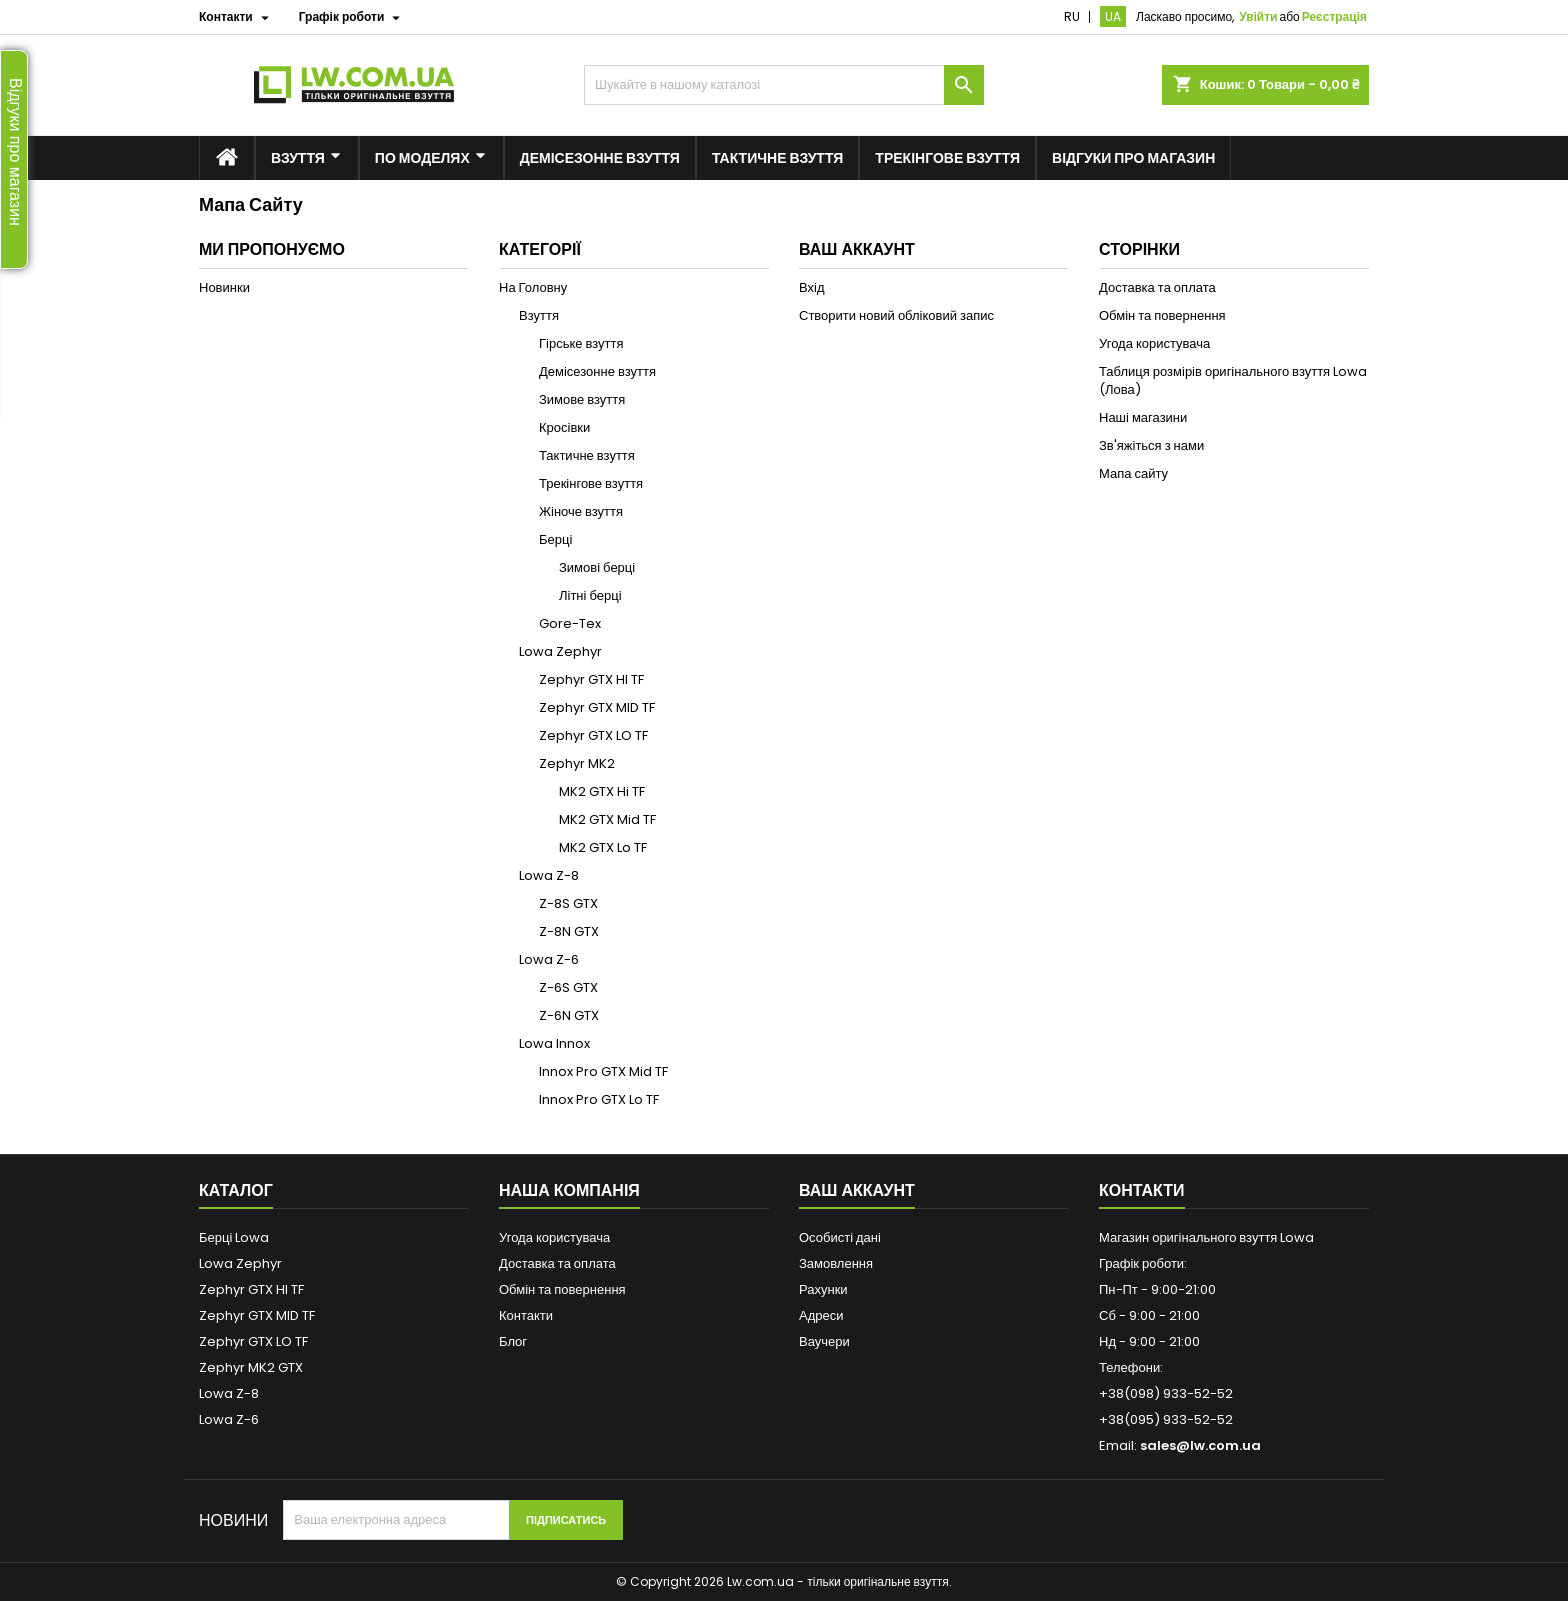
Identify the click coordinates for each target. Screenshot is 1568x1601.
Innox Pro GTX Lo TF (599, 1099)
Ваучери (824, 1341)
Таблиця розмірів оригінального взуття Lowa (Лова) (1233, 380)
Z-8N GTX (569, 931)
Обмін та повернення (1162, 315)
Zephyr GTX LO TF (593, 735)
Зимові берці (597, 567)
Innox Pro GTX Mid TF (603, 1071)
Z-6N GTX (569, 1015)
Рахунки (823, 1289)
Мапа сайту (1133, 473)
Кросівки (564, 427)
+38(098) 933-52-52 (1166, 1393)
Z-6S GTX (568, 987)
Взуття (539, 315)
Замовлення (836, 1263)
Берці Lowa (234, 1237)
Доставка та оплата (1157, 287)
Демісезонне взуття (597, 371)
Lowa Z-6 (549, 959)
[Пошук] (784, 85)
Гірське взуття (581, 343)
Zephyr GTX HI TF (591, 679)
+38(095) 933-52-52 (1166, 1419)
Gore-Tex (570, 623)
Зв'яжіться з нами (1151, 445)
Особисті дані (840, 1237)
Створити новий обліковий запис (896, 315)
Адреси (821, 1315)
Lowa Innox (554, 1043)
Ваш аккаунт (857, 1190)
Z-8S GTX (568, 903)
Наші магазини (1143, 417)
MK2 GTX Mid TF (607, 819)
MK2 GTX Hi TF (602, 791)
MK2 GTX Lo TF (603, 847)
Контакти (526, 1315)
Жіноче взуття (581, 511)
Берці (555, 539)
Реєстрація (1334, 16)
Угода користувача (1154, 343)
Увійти (1258, 16)
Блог (513, 1341)
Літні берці (590, 595)
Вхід (812, 287)
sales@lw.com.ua (1200, 1445)
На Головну (533, 287)
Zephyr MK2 (577, 763)
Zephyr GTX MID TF (597, 707)
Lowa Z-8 (549, 875)
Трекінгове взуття (591, 483)
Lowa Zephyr (560, 651)
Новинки (224, 287)
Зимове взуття (582, 399)
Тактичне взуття (587, 455)
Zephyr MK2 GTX (251, 1367)
